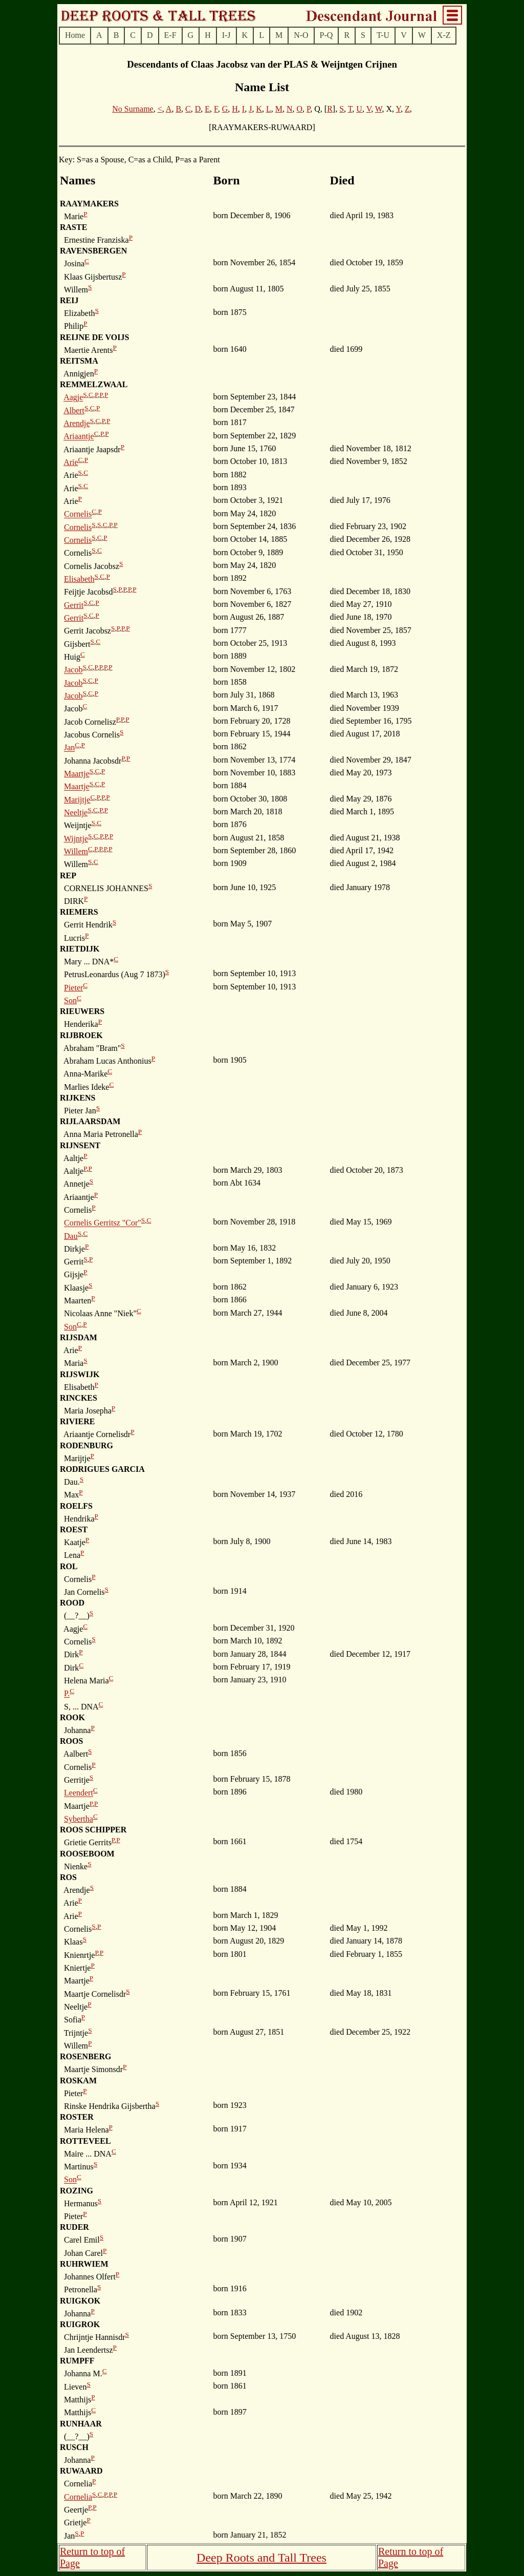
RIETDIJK (79, 948)
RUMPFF (77, 2360)
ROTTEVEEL (85, 2141)
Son (70, 1000)
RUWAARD (81, 2470)
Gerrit (73, 605)
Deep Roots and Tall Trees (261, 2557)
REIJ (69, 300)
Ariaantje (78, 436)
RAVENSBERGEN (93, 250)
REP (68, 875)
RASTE (73, 227)
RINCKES (78, 1397)
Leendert (78, 1793)
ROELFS (76, 1506)
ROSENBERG (85, 2056)
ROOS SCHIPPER (93, 1829)
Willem (76, 851)
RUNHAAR (81, 2423)
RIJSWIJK (79, 1374)
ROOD (72, 1602)
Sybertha (78, 1818)
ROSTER (77, 2117)
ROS (68, 1877)
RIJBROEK (81, 1035)
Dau (71, 1236)
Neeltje (76, 812)
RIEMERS (79, 911)
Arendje (76, 423)
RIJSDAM (78, 1337)
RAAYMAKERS (89, 203)
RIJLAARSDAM (90, 1121)
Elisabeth (79, 579)
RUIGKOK (80, 2300)
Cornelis (78, 514)
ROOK (72, 1717)
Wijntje (76, 838)
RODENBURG (86, 1445)
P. (67, 1694)
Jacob (73, 670)
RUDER (74, 2227)
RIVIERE (77, 1421)
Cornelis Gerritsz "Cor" (102, 1223)
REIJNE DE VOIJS (94, 337)
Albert (73, 410)
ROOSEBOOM (87, 1853)
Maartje (77, 773)
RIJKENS (77, 1097)
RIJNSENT (80, 1145)
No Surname (132, 108)
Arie (70, 462)
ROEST (74, 1529)
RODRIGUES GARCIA (102, 1469)
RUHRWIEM (84, 2264)
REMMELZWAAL (93, 384)
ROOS (71, 1741)
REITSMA (79, 360)
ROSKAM (78, 2080)
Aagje (73, 397)
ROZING (76, 2190)
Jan (69, 748)
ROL (69, 1566)
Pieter (73, 987)
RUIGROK (80, 2324)
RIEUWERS (82, 1011)
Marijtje (77, 799)
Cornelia (78, 2497)
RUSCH (74, 2447)
